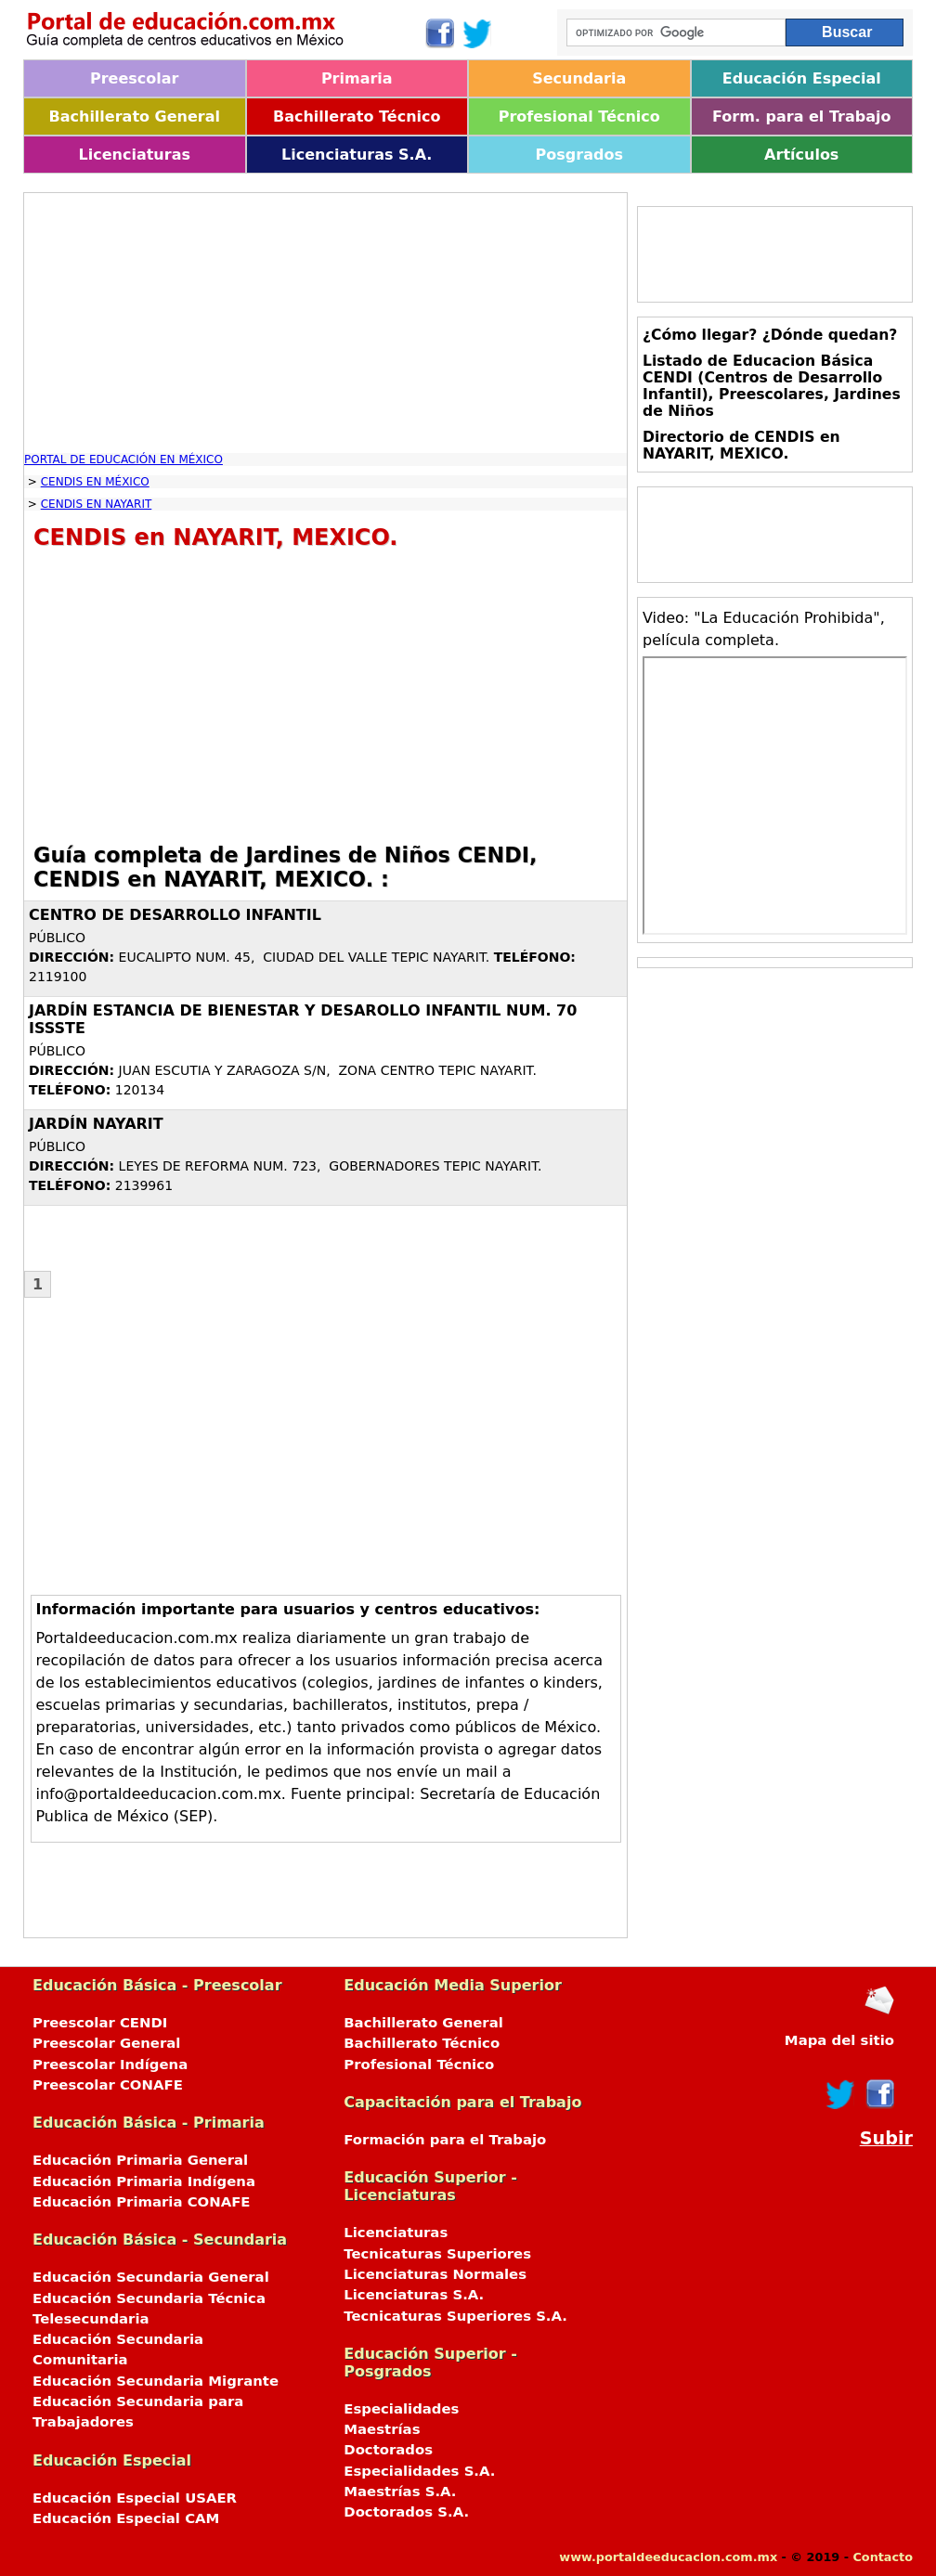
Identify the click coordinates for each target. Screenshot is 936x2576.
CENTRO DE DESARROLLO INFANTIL (175, 915)
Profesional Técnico (579, 116)
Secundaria (579, 78)
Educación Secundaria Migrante (155, 2381)
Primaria (357, 78)
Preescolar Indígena (110, 2064)
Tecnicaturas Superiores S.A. (455, 2316)
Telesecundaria (91, 2319)
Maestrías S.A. (400, 2491)
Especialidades (401, 2409)
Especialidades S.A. (419, 2471)
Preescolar (134, 78)
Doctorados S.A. (406, 2512)
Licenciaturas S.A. (356, 154)
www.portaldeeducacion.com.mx (668, 2557)
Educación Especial (801, 78)
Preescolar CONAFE (107, 2085)
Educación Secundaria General (150, 2277)
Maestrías (382, 2429)
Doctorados (388, 2449)
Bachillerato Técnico (357, 116)
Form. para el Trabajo (801, 116)
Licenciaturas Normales (435, 2274)
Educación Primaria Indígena (143, 2181)
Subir (886, 2138)
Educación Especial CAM (125, 2518)
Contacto (882, 2557)
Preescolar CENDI (99, 2022)
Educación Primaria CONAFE (141, 2202)
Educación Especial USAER (134, 2498)
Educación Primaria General (140, 2160)
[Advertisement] (325, 323)
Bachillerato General (134, 116)
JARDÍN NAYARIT (96, 1124)
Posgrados (579, 154)
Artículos (801, 154)
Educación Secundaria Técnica (149, 2298)
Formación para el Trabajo (445, 2139)
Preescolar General (106, 2043)
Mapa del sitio (839, 2040)
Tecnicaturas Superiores (437, 2254)
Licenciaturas (134, 154)
